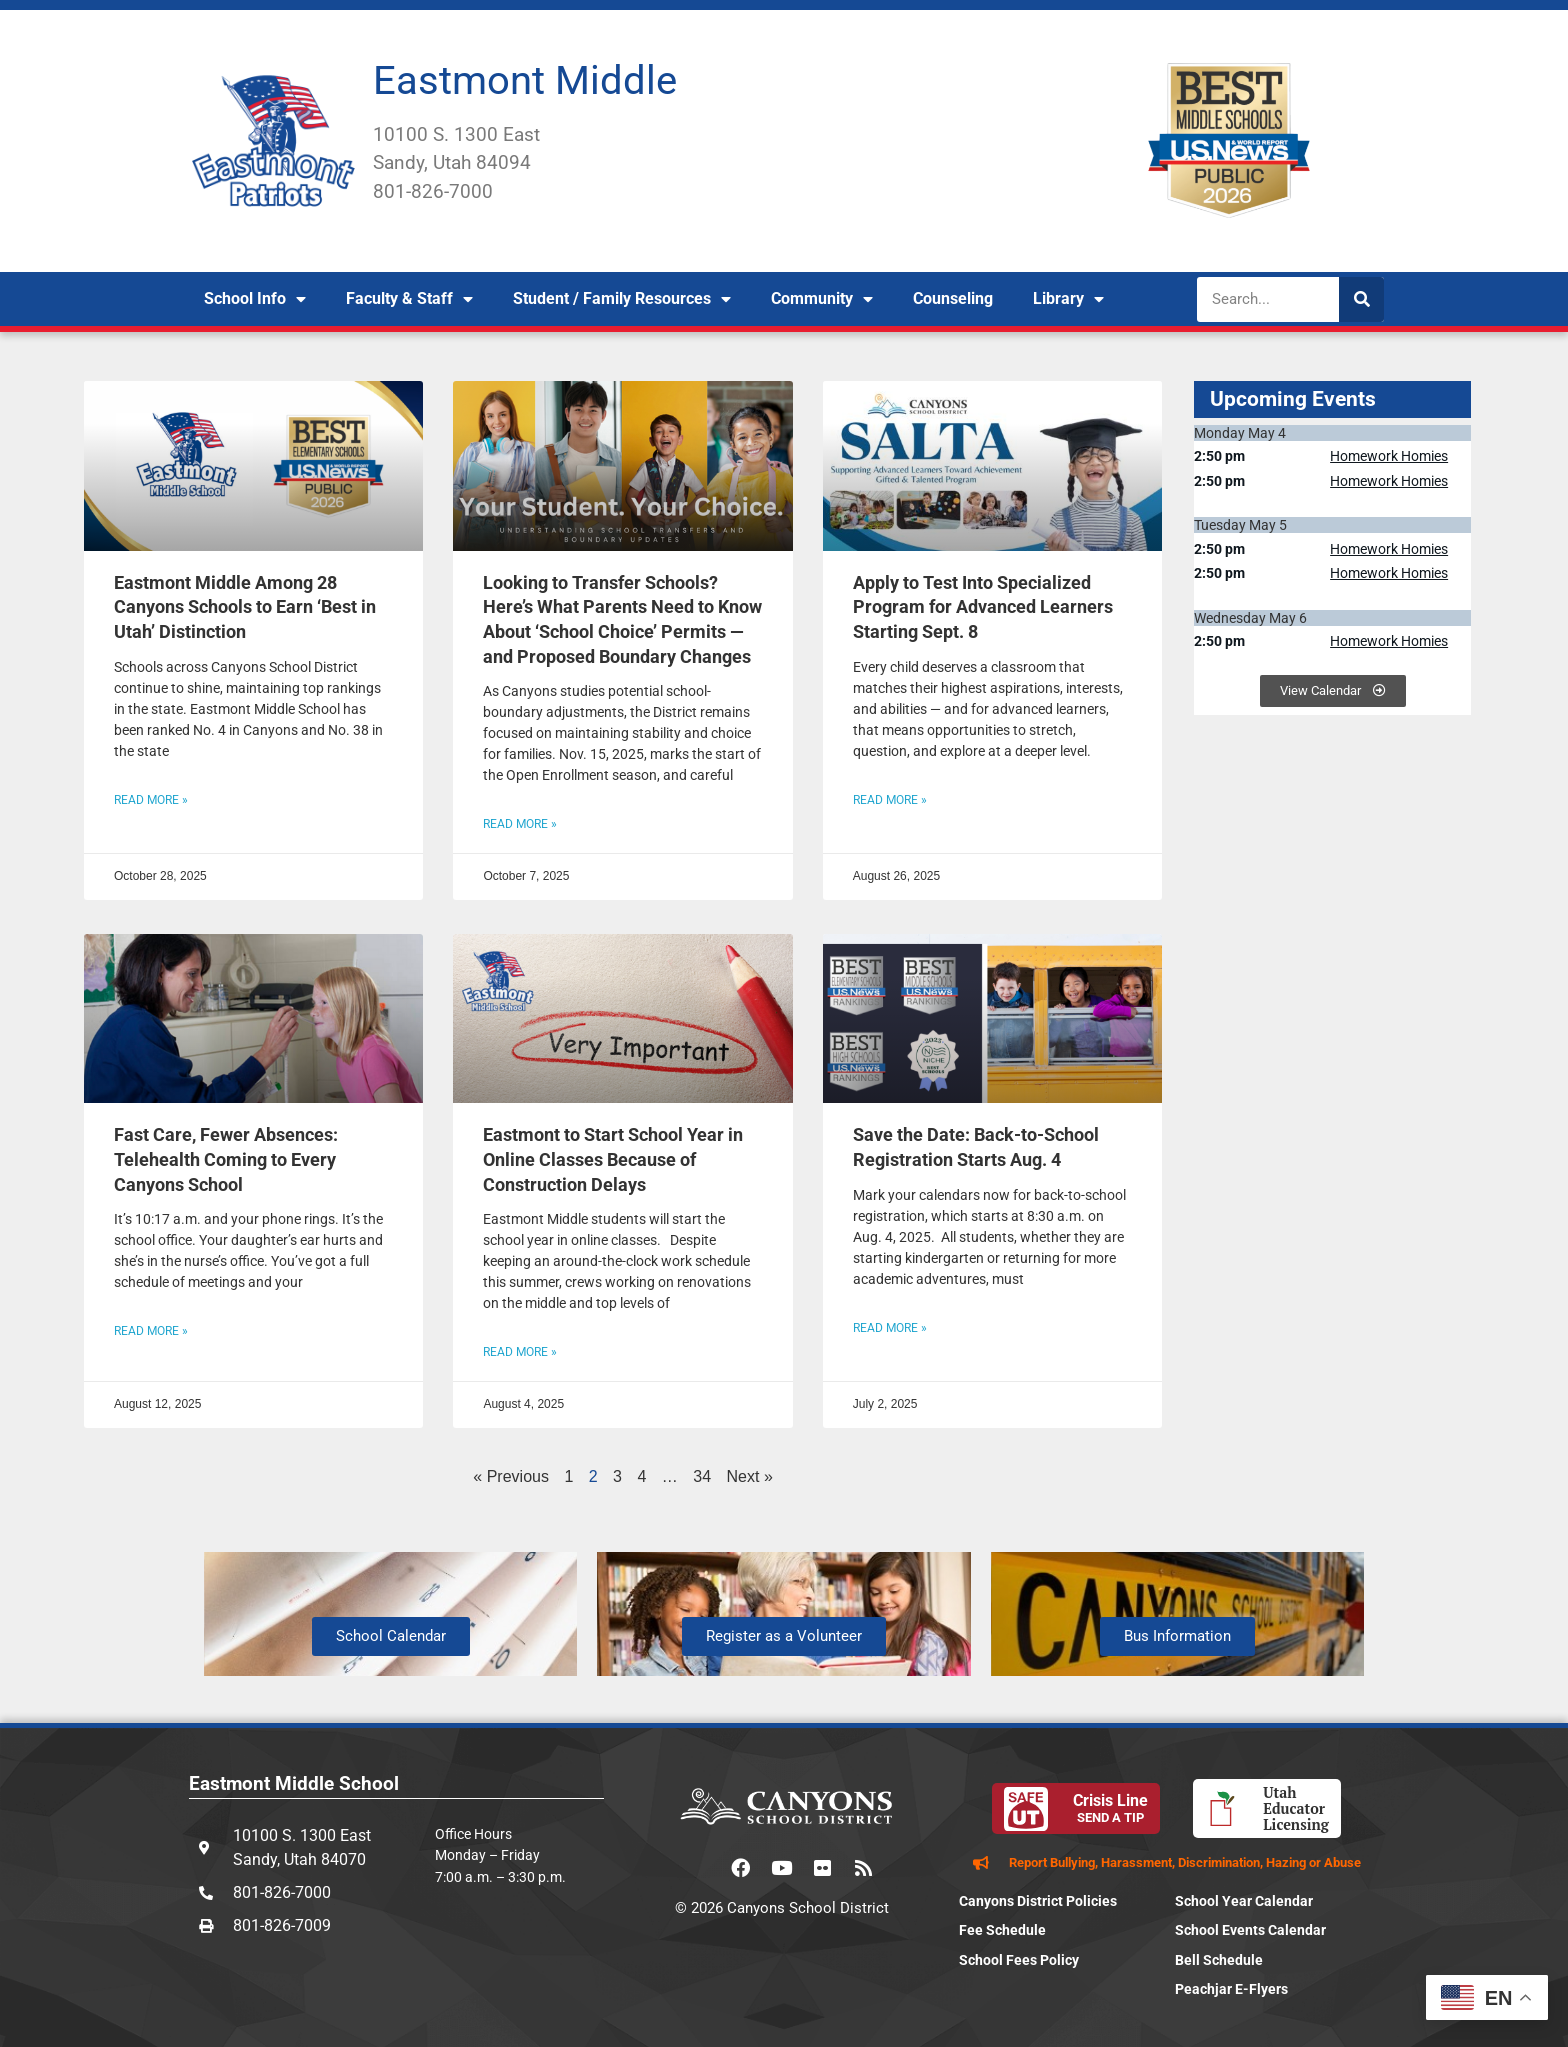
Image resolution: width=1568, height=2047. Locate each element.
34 (702, 1476)
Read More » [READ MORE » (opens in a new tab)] (520, 824)
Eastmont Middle (525, 80)
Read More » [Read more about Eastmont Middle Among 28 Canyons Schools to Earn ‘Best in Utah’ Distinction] (151, 800)
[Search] (1361, 299)
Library (1068, 299)
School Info (255, 299)
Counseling (953, 298)
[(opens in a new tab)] (622, 466)
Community (822, 299)
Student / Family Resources (622, 299)
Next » (750, 1476)
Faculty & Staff (409, 299)
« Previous (511, 1476)
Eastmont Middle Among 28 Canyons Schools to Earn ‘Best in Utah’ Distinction (245, 607)
